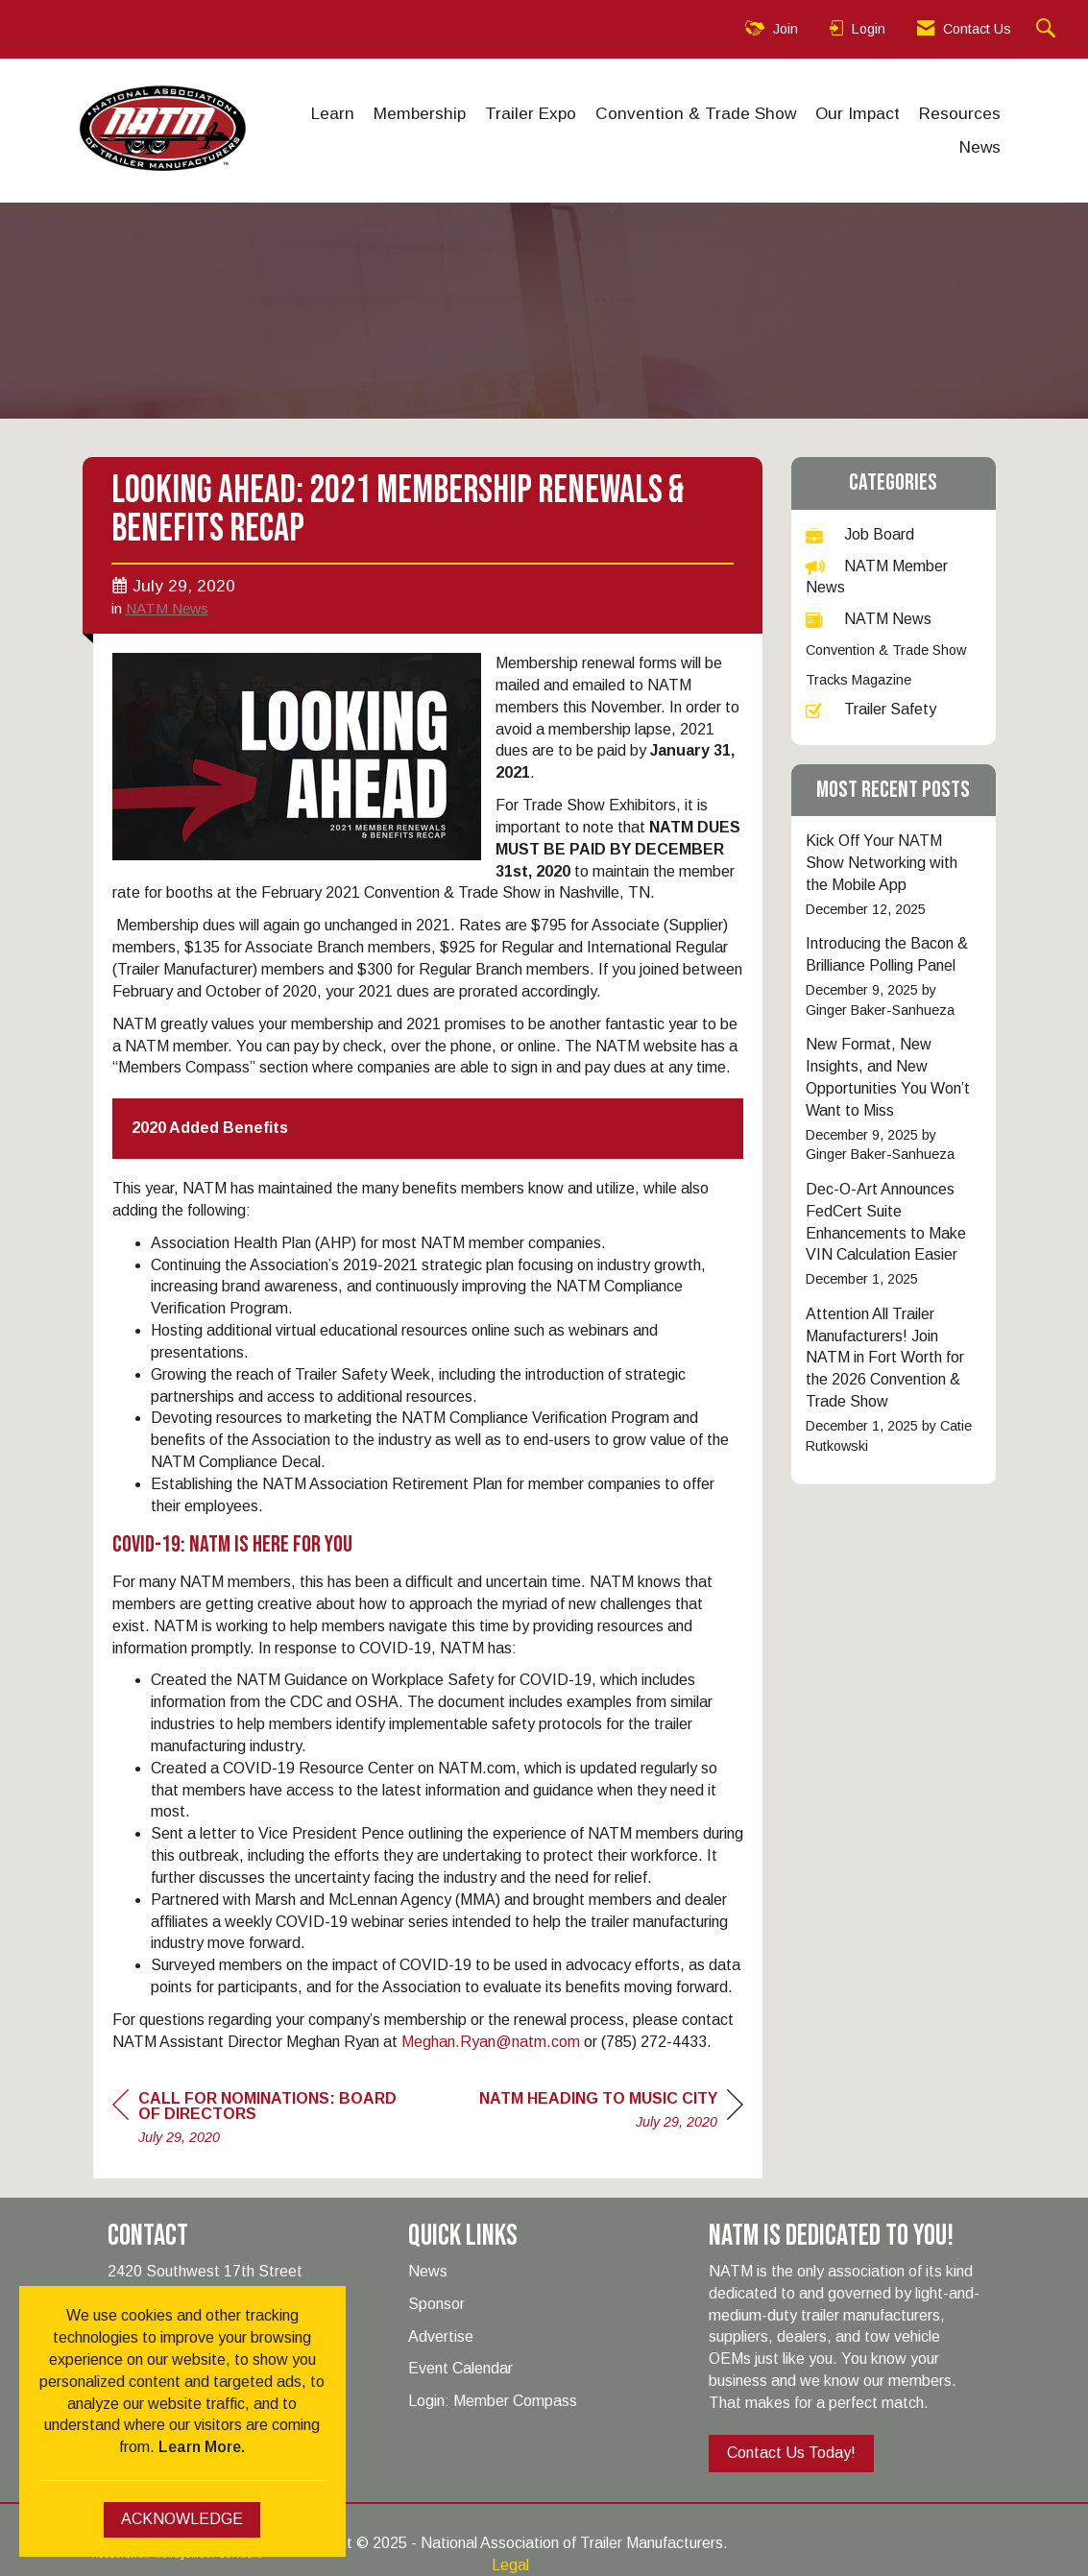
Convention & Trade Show (695, 113)
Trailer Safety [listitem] (871, 709)
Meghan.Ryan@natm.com (490, 2042)
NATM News (167, 608)
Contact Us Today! (791, 2452)
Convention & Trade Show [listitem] (886, 650)
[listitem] (893, 875)
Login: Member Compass (492, 2401)
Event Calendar (460, 2368)
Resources (960, 113)
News (980, 146)
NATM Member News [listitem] (877, 576)
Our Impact (857, 113)
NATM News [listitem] (868, 619)
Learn (332, 113)
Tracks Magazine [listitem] (858, 679)
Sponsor (436, 2304)
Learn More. (201, 2447)
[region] (611, 2112)
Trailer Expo (530, 113)
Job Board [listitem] (860, 534)
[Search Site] (1048, 29)
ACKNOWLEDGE (182, 2519)
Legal (510, 2565)
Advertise (440, 2336)
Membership (420, 113)
